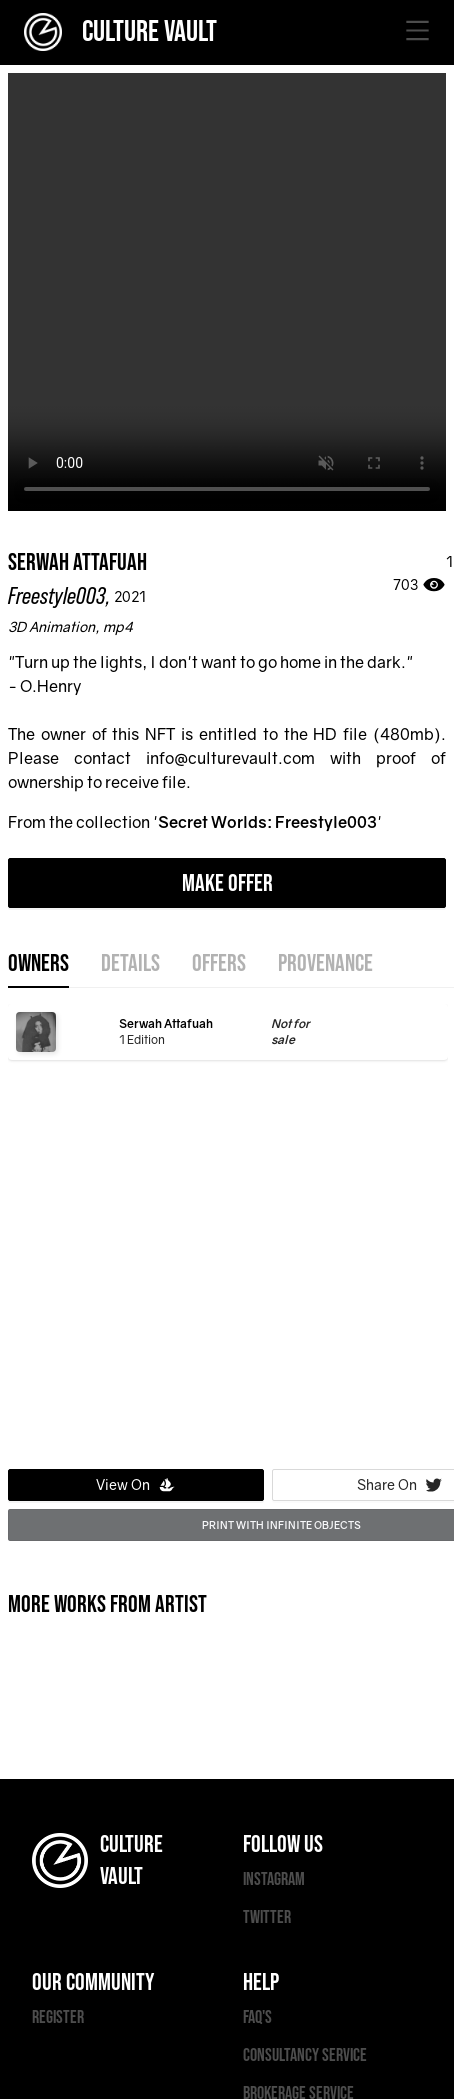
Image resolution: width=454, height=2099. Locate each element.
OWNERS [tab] (38, 964)
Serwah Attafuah (77, 562)
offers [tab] (219, 964)
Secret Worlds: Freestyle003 (267, 822)
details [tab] (130, 964)
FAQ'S (257, 2017)
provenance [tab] (325, 964)
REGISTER (58, 2017)
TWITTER (267, 1917)
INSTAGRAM (274, 1879)
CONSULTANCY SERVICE (305, 2055)
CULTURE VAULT (120, 32)
